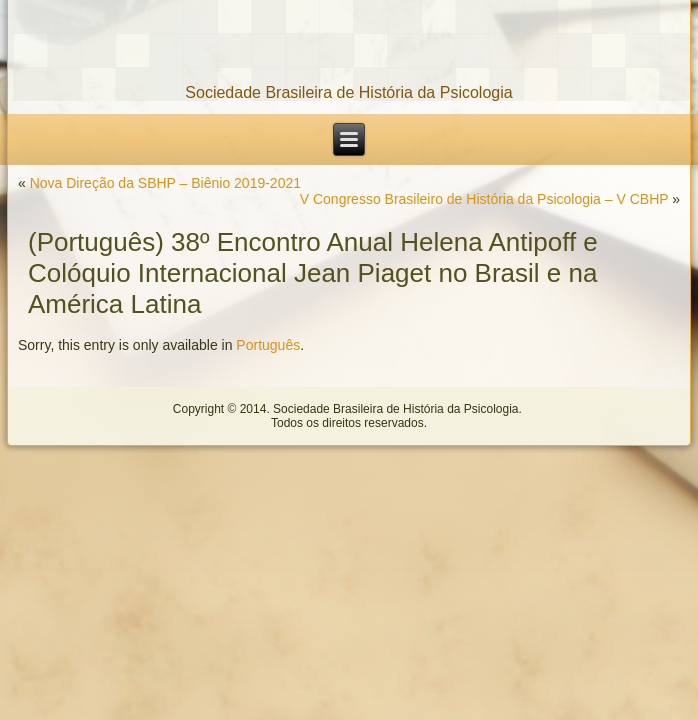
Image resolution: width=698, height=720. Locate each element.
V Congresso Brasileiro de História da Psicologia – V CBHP (484, 199)
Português (268, 345)
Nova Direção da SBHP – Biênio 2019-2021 (165, 183)
